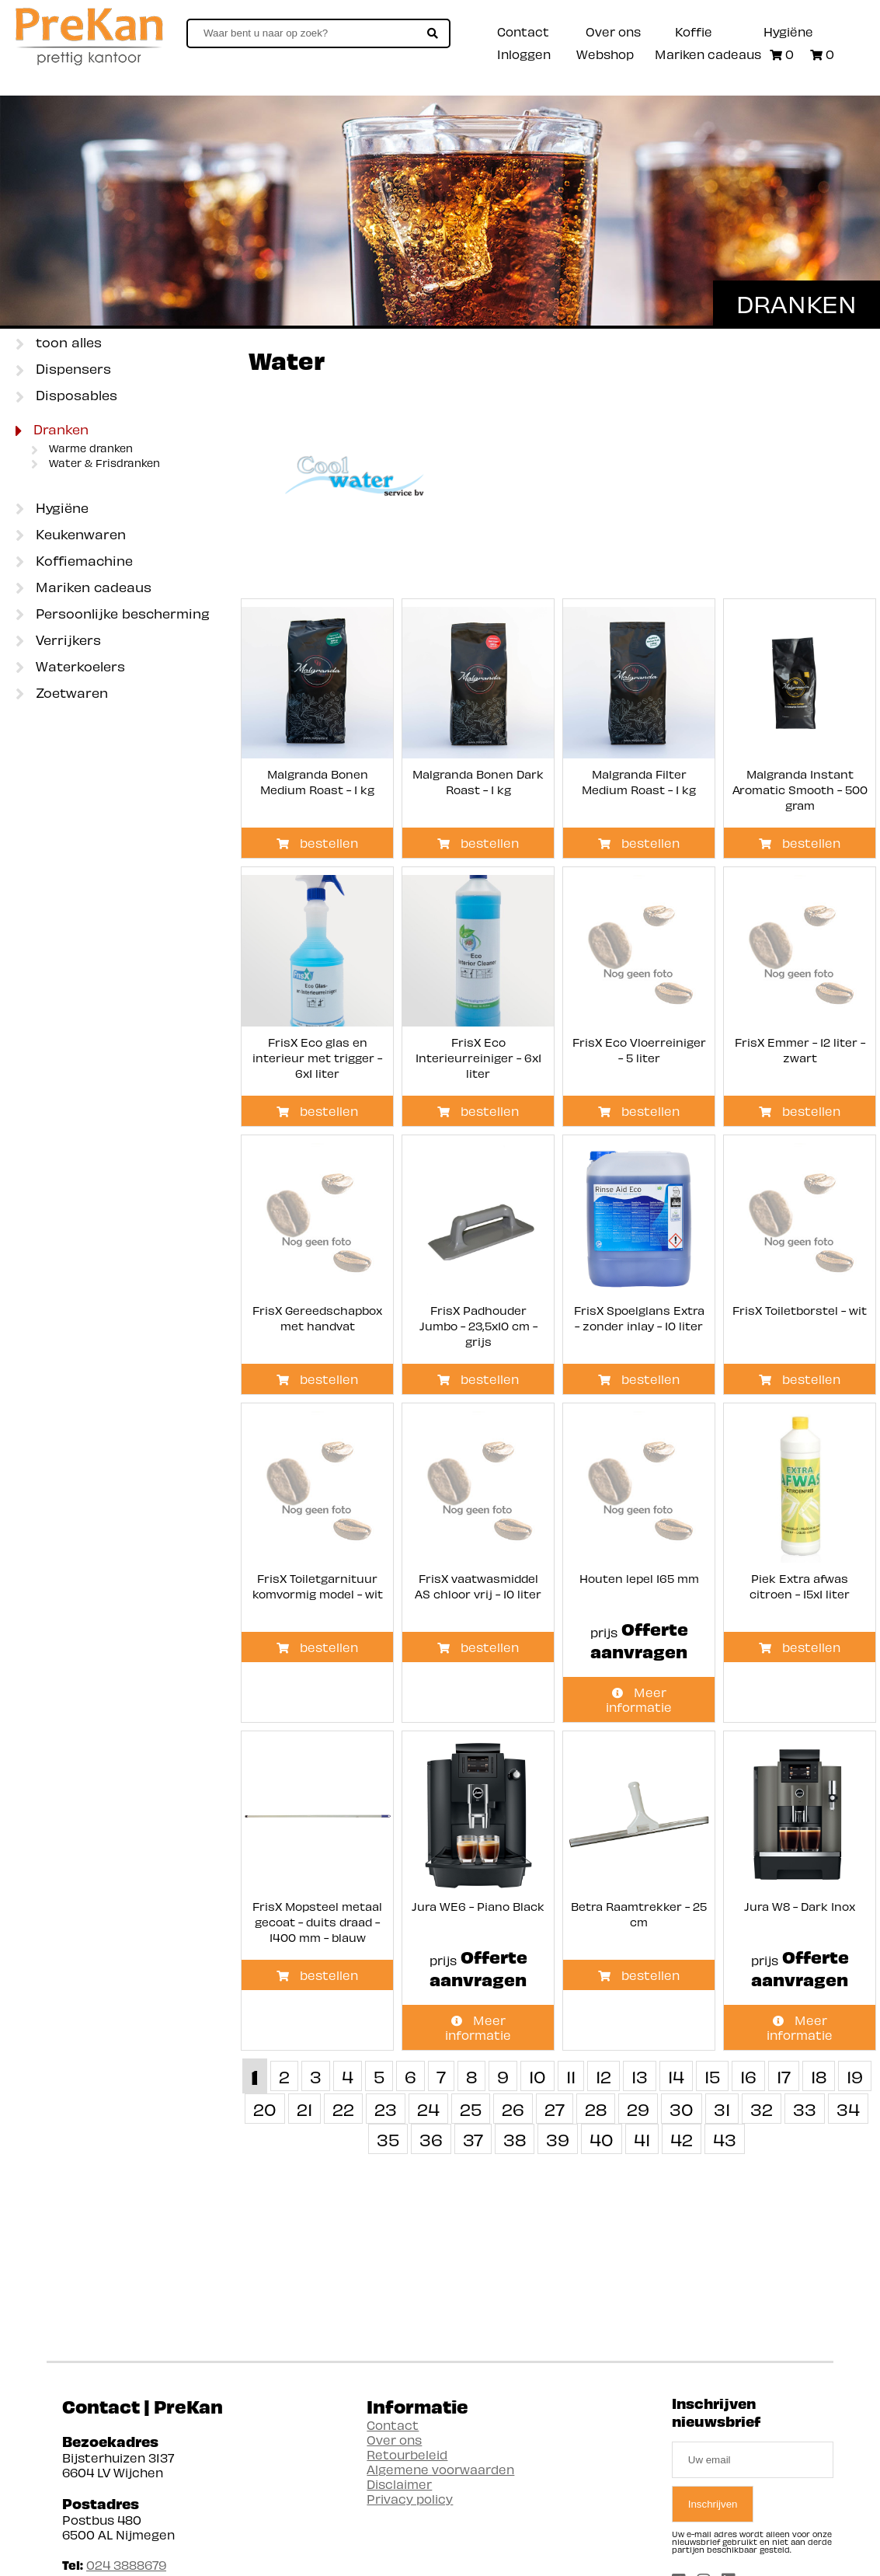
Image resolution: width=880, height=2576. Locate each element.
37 (473, 2138)
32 (761, 2108)
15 (712, 2075)
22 (343, 2108)
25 (471, 2108)
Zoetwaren (62, 694)
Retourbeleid (407, 2454)
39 (557, 2138)
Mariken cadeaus (708, 54)
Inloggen (524, 54)
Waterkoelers (70, 667)
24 (428, 2108)
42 (681, 2138)
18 (818, 2075)
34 (848, 2108)
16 (748, 2075)
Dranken (52, 430)
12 (603, 2075)
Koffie (693, 31)
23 (385, 2108)
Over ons (613, 31)
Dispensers (63, 370)
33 (804, 2108)
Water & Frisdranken (95, 464)
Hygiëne (788, 31)
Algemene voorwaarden (440, 2469)
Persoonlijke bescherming (113, 614)
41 (642, 2138)
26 (513, 2108)
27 (554, 2108)
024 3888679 (126, 2564)
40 (602, 2138)
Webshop (605, 54)
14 (676, 2075)
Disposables (66, 396)
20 (265, 2108)
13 (639, 2075)
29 (638, 2108)
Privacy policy (410, 2498)
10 (537, 2075)
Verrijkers (58, 641)
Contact (523, 31)
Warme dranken (82, 449)
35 (388, 2138)
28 (596, 2108)
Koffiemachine (74, 561)
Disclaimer (399, 2484)
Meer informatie (639, 1699)
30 (682, 2108)
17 (784, 2075)
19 (855, 2075)
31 (722, 2108)
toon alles (59, 343)
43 (724, 2138)
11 (571, 2075)
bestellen (317, 842)
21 (304, 2108)
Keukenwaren (71, 535)
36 (431, 2138)
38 (514, 2138)
